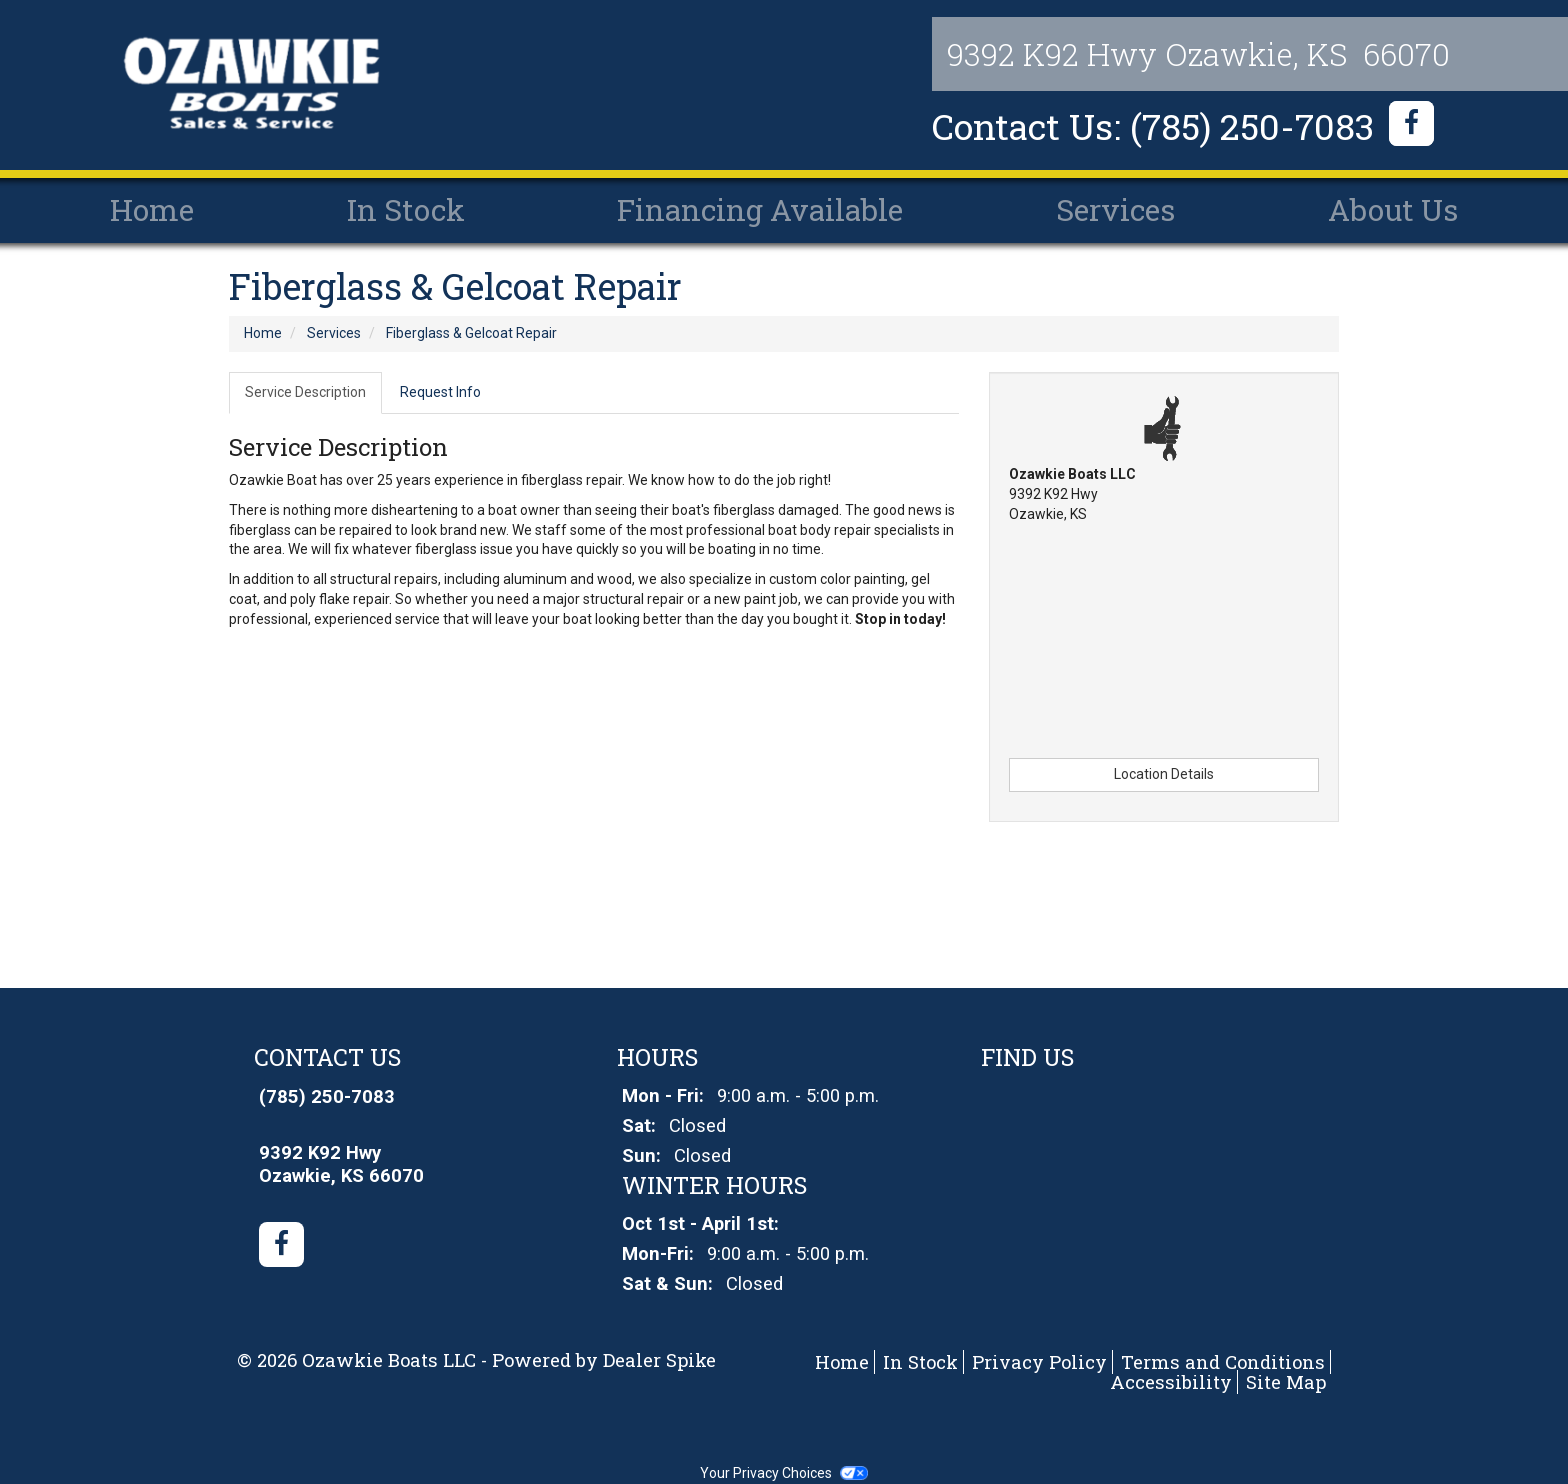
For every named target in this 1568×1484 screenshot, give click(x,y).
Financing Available (760, 209)
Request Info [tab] (440, 392)
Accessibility (1171, 1382)
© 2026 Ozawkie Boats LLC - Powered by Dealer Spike (476, 1360)
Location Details (1164, 774)
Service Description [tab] (305, 392)
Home (152, 209)
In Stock (406, 209)
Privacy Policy (1039, 1362)
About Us (1393, 209)
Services (1115, 209)
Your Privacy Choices (784, 1473)
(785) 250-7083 (327, 1097)
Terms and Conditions (1223, 1362)
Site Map (1286, 1382)
